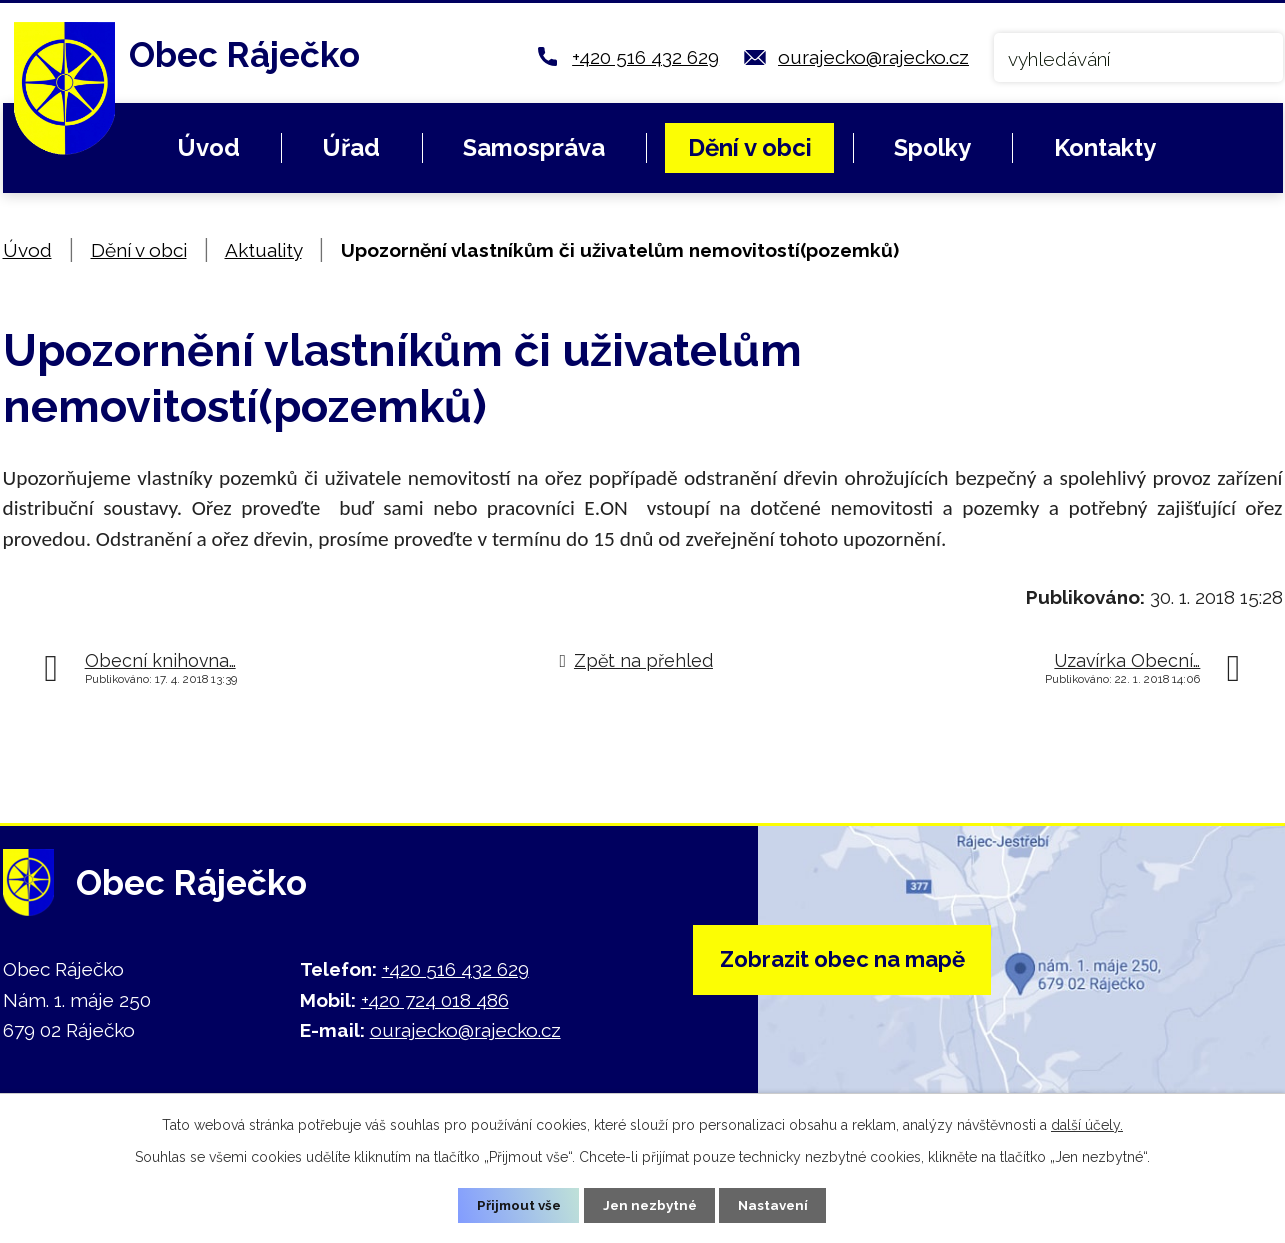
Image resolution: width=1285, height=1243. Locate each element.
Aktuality (263, 250)
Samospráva (534, 147)
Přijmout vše (515, 1205)
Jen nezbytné (650, 1205)
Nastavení (777, 1205)
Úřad (351, 147)
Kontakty (1105, 147)
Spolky (932, 147)
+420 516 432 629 (645, 57)
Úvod (208, 147)
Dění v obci (750, 147)
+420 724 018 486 (435, 1000)
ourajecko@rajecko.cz (873, 57)
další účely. (1087, 1124)
